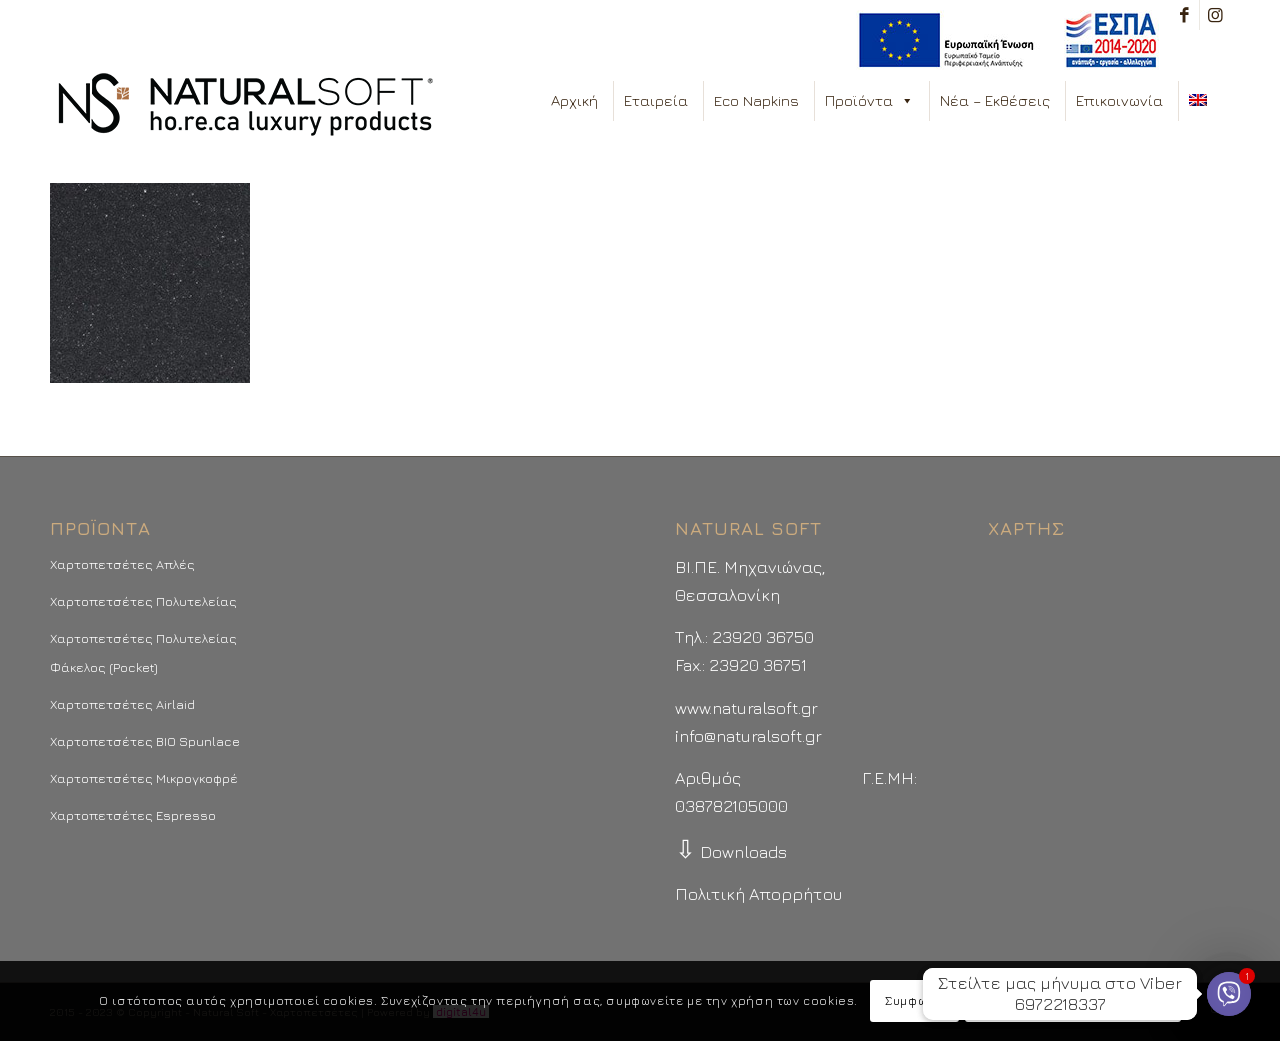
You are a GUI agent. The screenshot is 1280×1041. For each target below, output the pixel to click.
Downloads (731, 852)
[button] (906, 101)
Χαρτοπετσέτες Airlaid (122, 704)
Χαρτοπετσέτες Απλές (122, 564)
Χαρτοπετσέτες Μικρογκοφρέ (144, 778)
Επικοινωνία (1119, 100)
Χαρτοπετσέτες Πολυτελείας (143, 601)
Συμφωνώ (914, 1000)
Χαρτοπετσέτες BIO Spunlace (145, 741)
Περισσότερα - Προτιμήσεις (1073, 1000)
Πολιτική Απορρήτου (758, 894)
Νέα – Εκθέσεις (995, 100)
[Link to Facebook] (1184, 15)
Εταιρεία (656, 100)
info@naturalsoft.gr (748, 736)
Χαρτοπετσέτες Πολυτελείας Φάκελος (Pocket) (143, 652)
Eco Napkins (756, 100)
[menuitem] (1002, 40)
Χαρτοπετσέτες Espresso (133, 815)
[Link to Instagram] (1215, 15)
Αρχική (574, 100)
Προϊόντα (869, 101)
